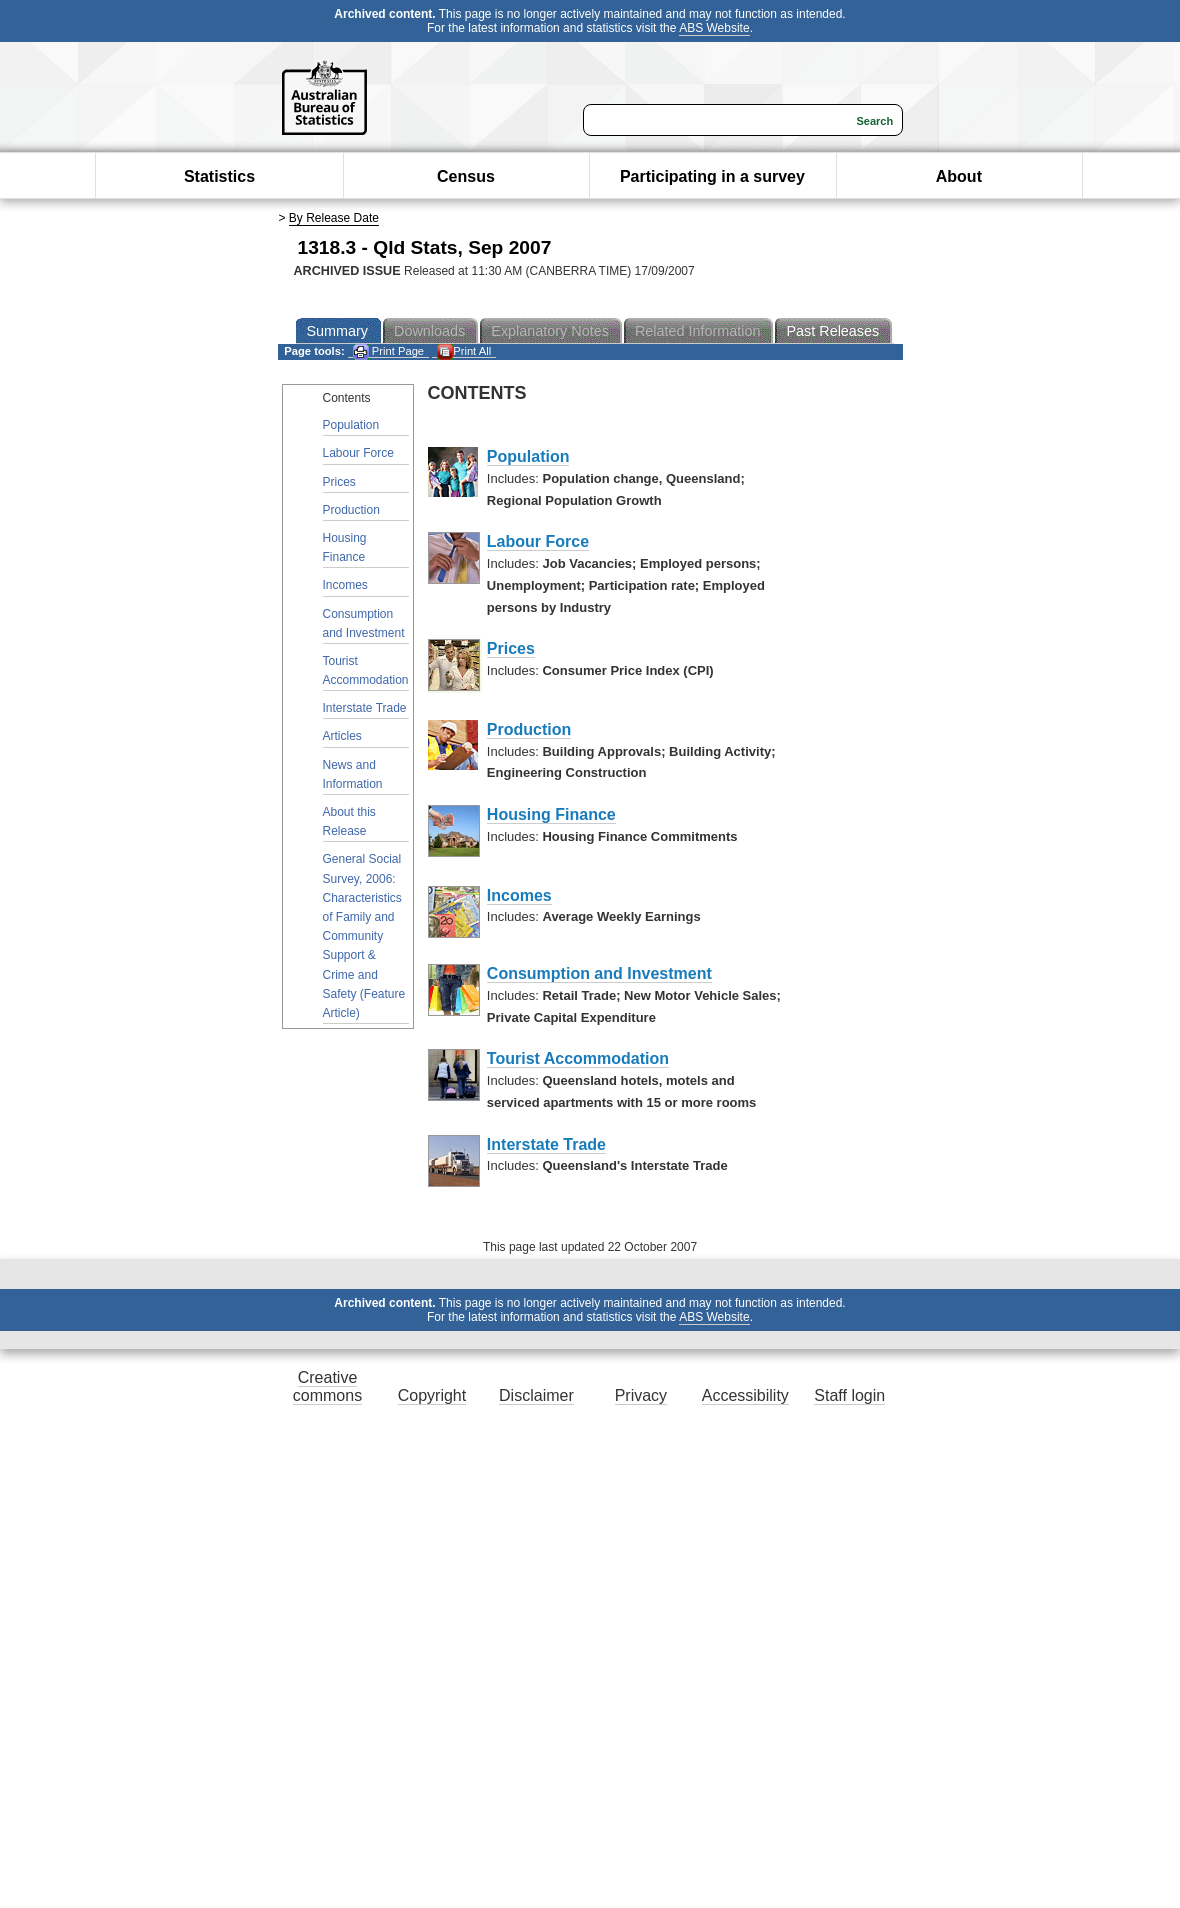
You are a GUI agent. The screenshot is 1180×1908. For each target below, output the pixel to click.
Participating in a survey (712, 176)
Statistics (219, 176)
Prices (339, 482)
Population (351, 425)
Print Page (388, 351)
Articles (342, 736)
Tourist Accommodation (366, 670)
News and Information (353, 774)
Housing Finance (345, 547)
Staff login (849, 1395)
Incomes (345, 585)
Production (351, 510)
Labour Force (358, 453)
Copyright (432, 1395)
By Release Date (334, 218)
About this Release (349, 821)
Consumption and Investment (364, 623)
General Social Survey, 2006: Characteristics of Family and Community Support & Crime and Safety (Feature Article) (364, 936)
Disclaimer (536, 1395)
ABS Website (714, 28)
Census (466, 176)
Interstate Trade (365, 708)
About (959, 176)
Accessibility (745, 1395)
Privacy (641, 1395)
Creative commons (327, 1386)
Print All (464, 351)
